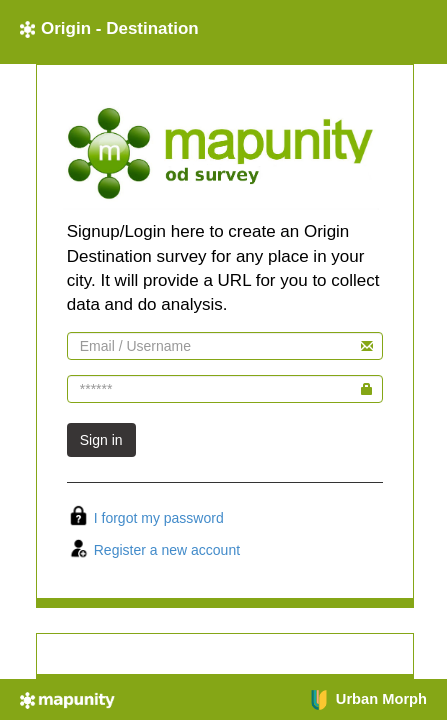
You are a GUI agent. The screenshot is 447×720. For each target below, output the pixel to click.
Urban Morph (368, 699)
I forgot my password (159, 518)
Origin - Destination (109, 28)
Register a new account (167, 550)
